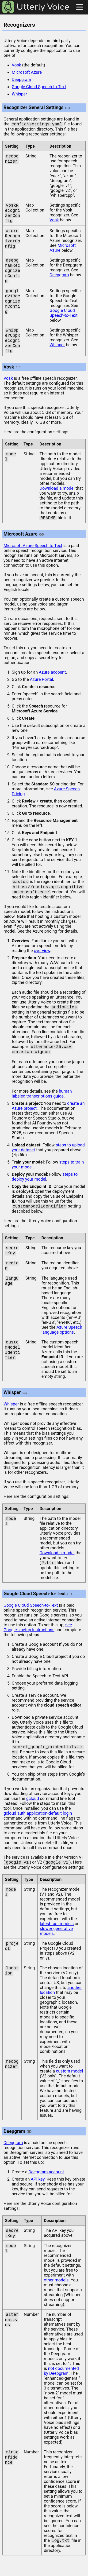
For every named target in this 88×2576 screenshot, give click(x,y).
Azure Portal (41, 686)
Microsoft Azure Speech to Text (33, 553)
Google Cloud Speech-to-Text (39, 86)
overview (42, 959)
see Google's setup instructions (38, 1640)
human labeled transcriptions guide (42, 1104)
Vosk (16, 64)
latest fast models (57, 1938)
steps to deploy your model (45, 1187)
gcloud (32, 1812)
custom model (69, 2085)
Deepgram (21, 79)
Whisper (19, 93)
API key (37, 2193)
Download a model (56, 495)
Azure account (52, 679)
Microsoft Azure (27, 72)
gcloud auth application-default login (38, 1827)
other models (56, 2295)
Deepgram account (46, 2186)
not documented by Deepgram (61, 2386)
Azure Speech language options (61, 1342)
